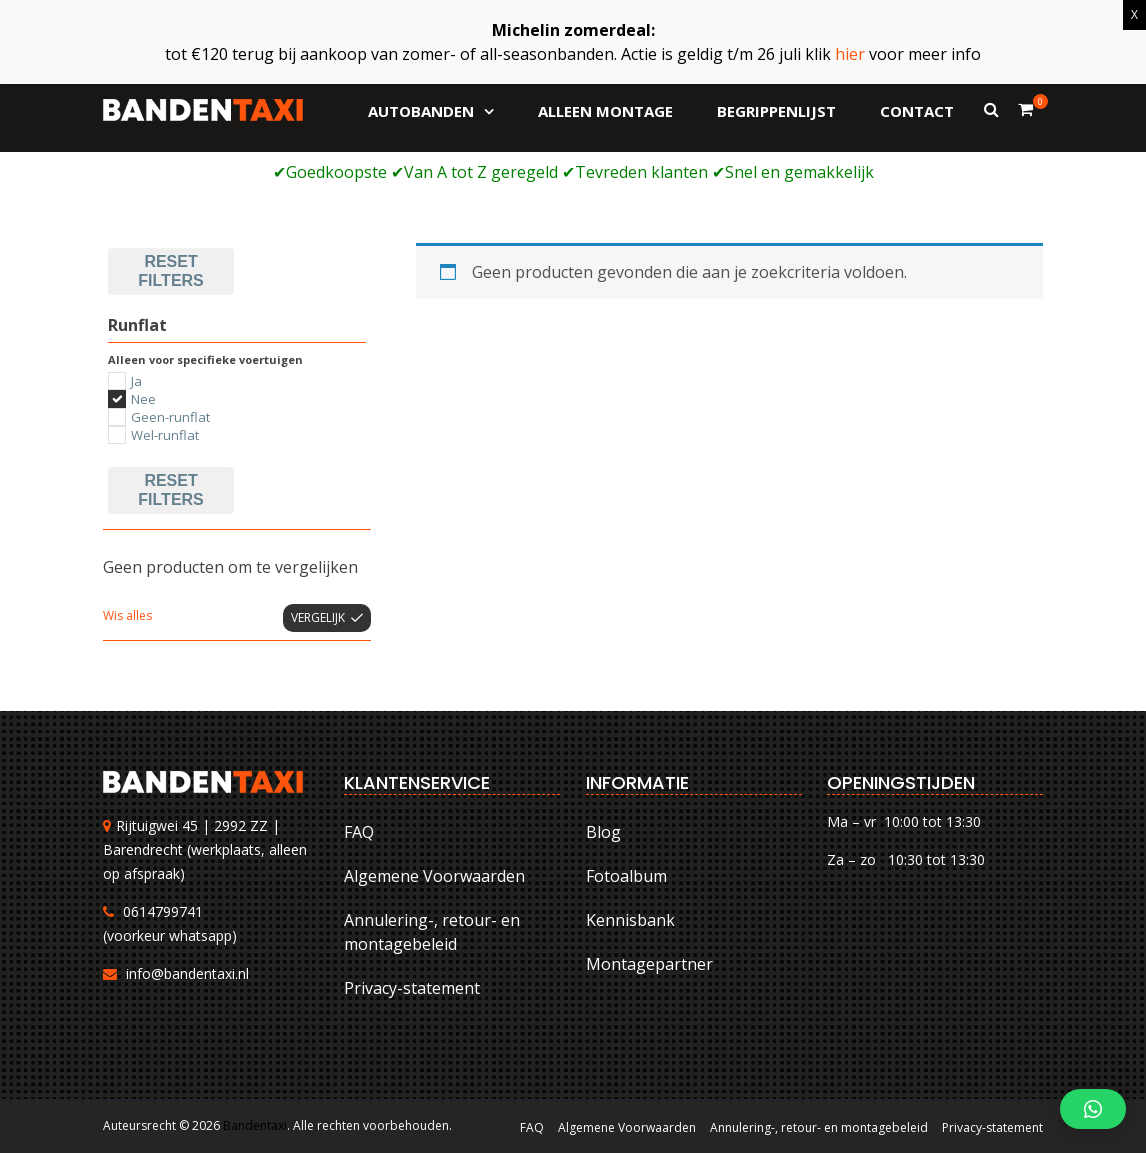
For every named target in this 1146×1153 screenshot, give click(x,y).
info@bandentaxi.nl (187, 973)
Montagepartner (649, 964)
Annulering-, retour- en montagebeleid (432, 932)
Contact (917, 111)
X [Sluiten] (1134, 14)
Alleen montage (605, 111)
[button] (1093, 1109)
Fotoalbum (626, 876)
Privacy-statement (412, 988)
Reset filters (170, 270)
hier (850, 54)
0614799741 (163, 911)
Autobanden (421, 111)
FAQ (359, 832)
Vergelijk (318, 617)
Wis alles (127, 615)
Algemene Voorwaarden (434, 876)
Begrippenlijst (776, 111)
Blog (603, 832)
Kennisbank (630, 920)
